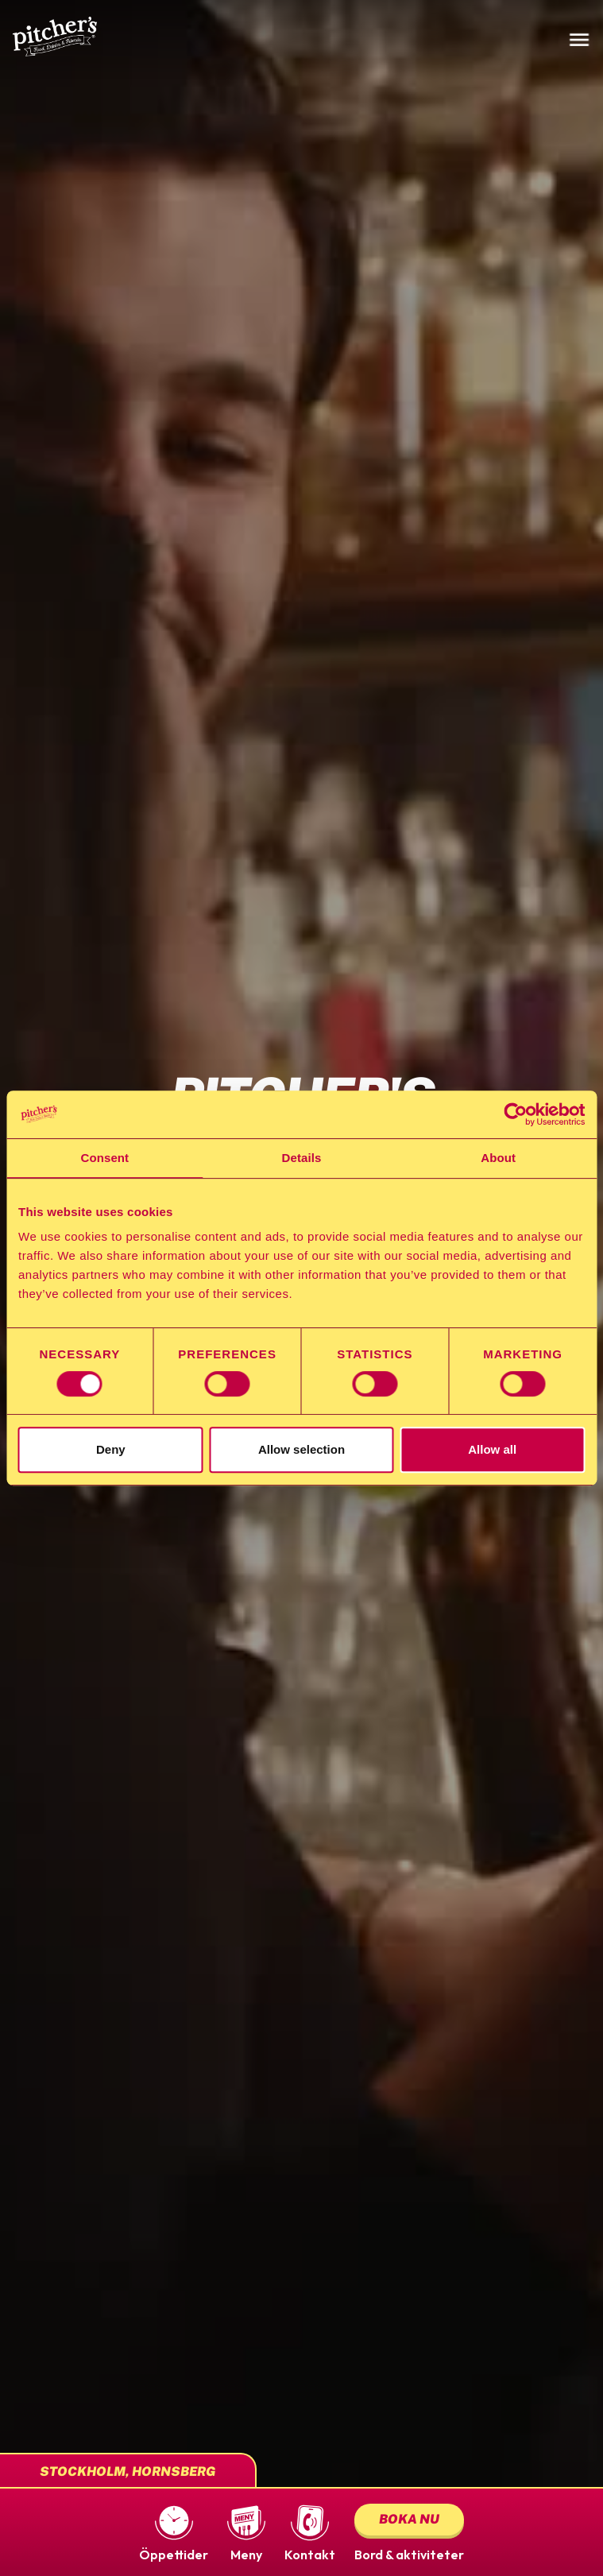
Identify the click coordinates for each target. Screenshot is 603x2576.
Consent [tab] (104, 1157)
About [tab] (498, 1157)
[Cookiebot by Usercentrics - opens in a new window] (515, 1114)
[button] (173, 2532)
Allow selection (301, 1449)
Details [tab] (302, 1157)
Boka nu (409, 2519)
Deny (111, 1449)
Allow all (492, 1449)
